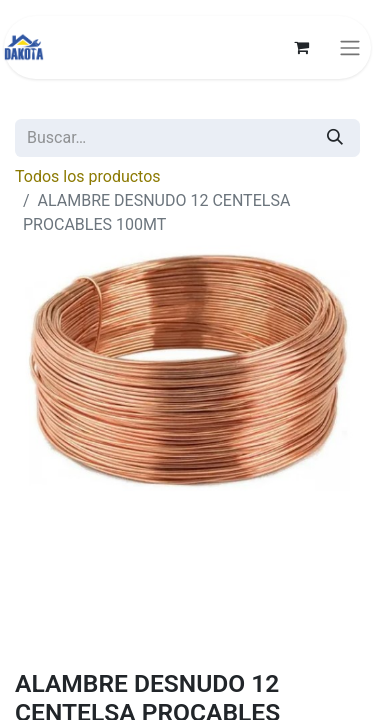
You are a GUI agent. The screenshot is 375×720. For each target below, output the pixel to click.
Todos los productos (88, 176)
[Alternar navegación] (350, 47)
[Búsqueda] (335, 138)
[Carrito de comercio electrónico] (301, 47)
